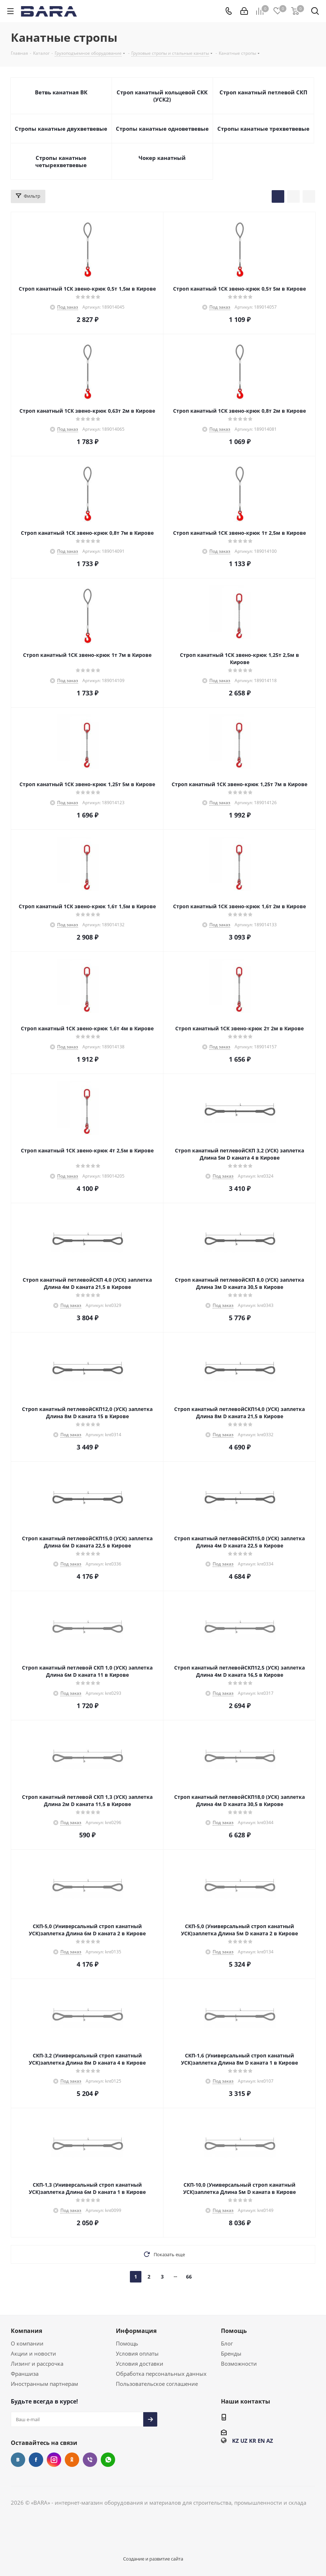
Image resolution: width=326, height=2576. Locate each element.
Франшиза (25, 2373)
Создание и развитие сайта (153, 2558)
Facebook (36, 2459)
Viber (90, 2459)
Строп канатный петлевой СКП (263, 92)
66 (189, 2276)
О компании (27, 2343)
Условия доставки (139, 2363)
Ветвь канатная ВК (61, 92)
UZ (244, 2440)
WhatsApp (108, 2459)
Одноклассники (72, 2459)
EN (261, 2440)
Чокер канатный (162, 157)
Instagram (54, 2459)
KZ (235, 2440)
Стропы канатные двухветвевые (61, 128)
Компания (26, 2331)
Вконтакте (18, 2459)
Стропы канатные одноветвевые (162, 128)
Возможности (239, 2363)
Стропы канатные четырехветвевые (61, 161)
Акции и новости (33, 2353)
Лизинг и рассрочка (37, 2363)
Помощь (127, 2343)
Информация (136, 2331)
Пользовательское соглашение (157, 2383)
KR (252, 2440)
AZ (269, 2440)
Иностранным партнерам (44, 2383)
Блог (227, 2343)
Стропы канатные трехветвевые (263, 128)
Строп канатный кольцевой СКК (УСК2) (162, 96)
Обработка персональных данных (161, 2373)
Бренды (231, 2353)
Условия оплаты (137, 2353)
